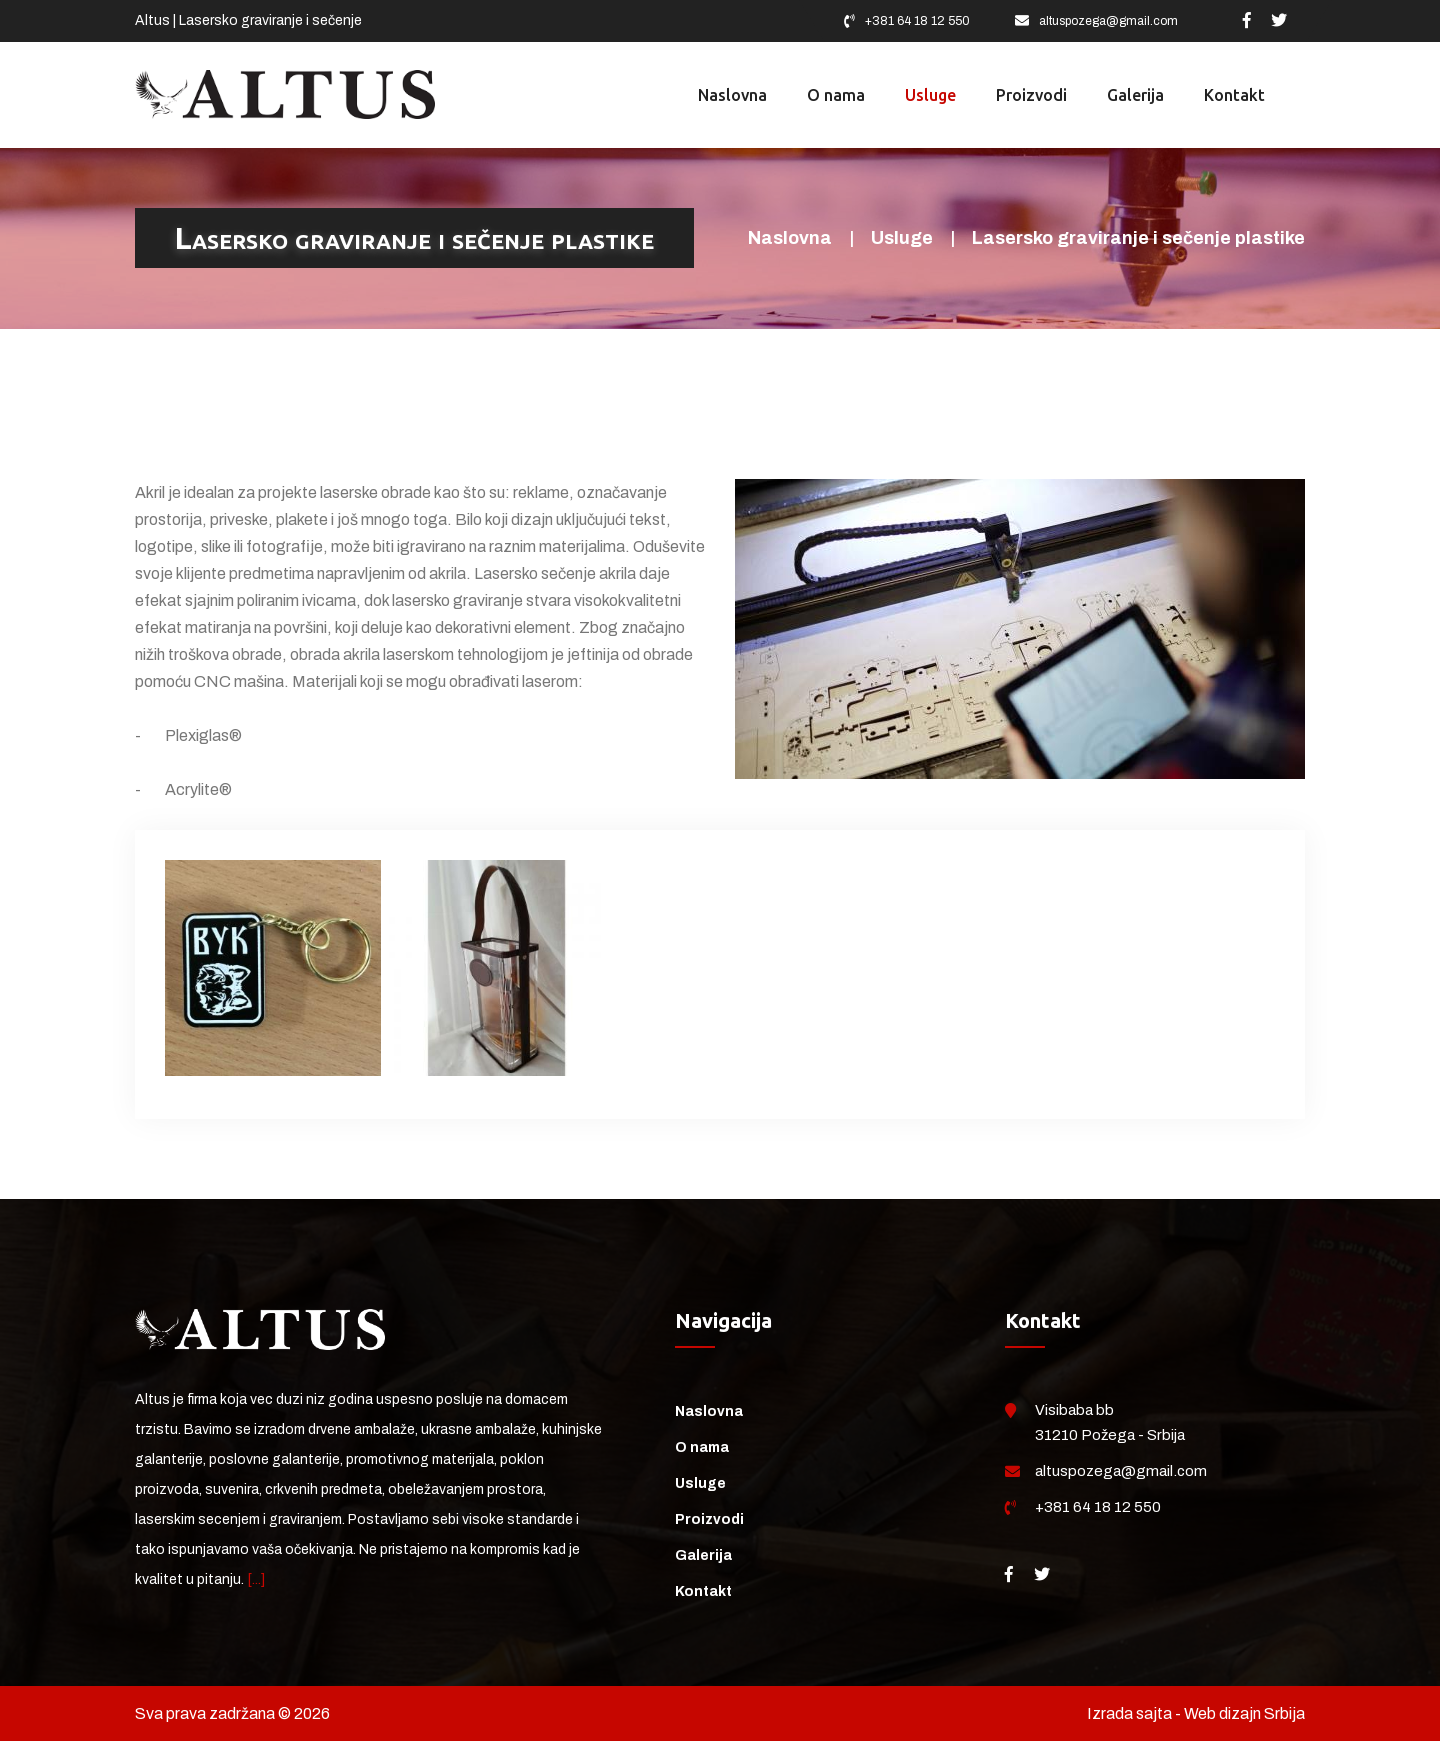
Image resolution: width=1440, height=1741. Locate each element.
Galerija (703, 1555)
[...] (256, 1579)
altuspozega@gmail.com (1108, 21)
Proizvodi (709, 1519)
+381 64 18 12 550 (917, 21)
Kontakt (703, 1591)
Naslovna (790, 238)
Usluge (902, 238)
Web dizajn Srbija (1244, 1713)
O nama (702, 1447)
